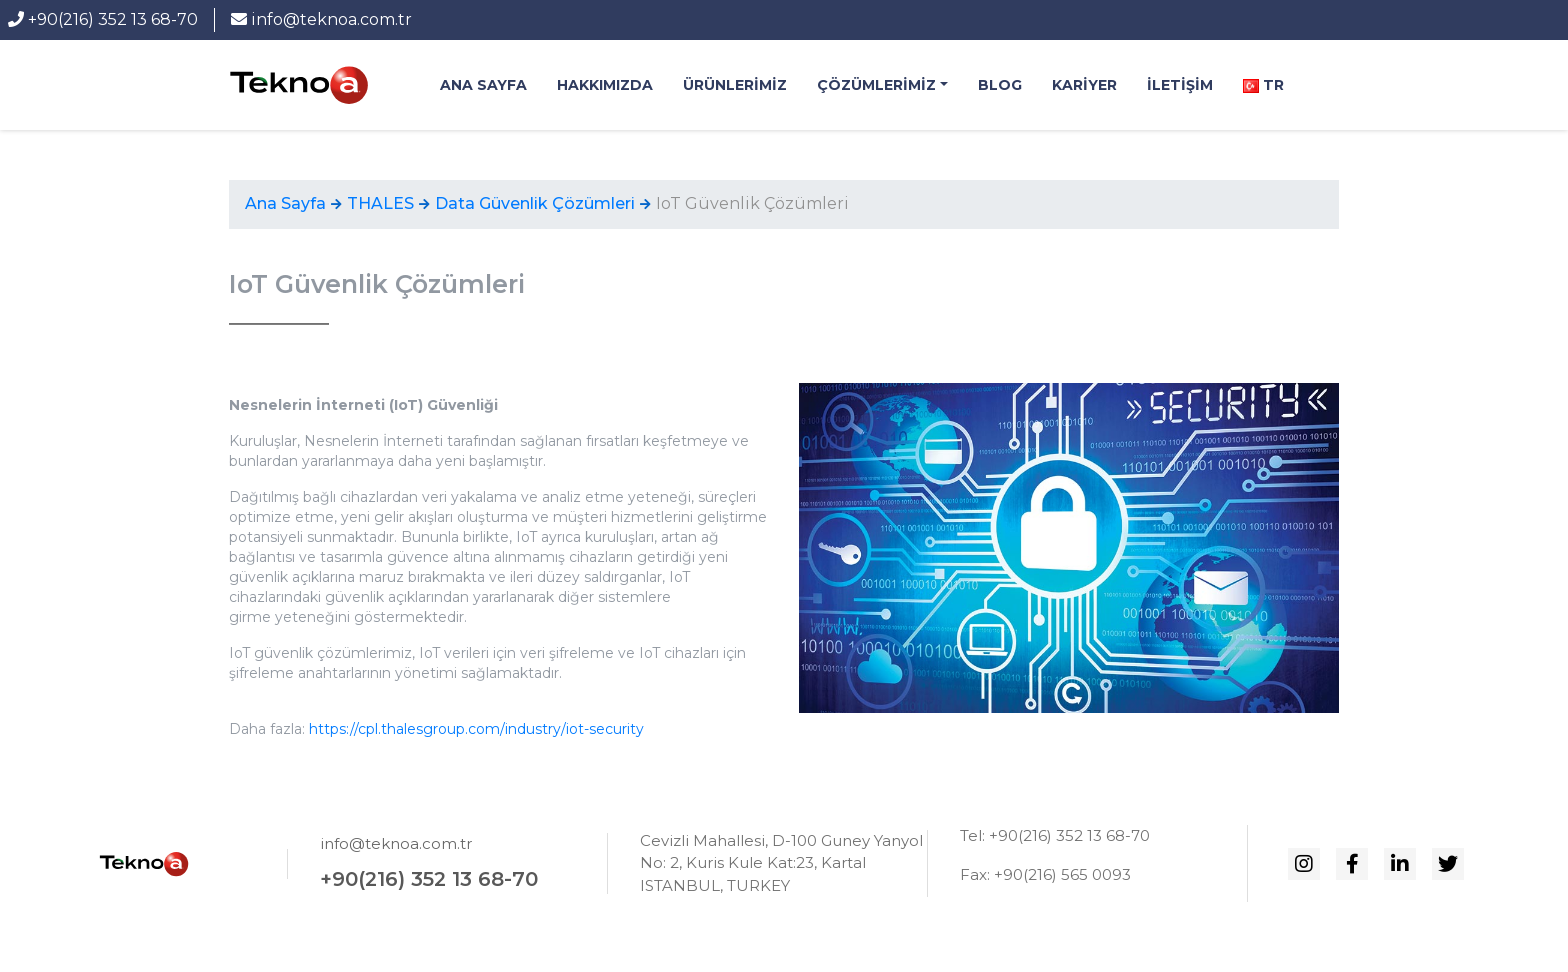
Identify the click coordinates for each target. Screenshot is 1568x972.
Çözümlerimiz (876, 85)
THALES (380, 203)
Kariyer (1084, 85)
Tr (1263, 85)
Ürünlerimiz (735, 85)
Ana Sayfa (483, 85)
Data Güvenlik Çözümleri (535, 203)
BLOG (1000, 85)
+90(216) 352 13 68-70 (103, 19)
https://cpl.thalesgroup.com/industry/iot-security (476, 729)
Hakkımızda (605, 85)
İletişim (1180, 85)
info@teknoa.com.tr (321, 19)
